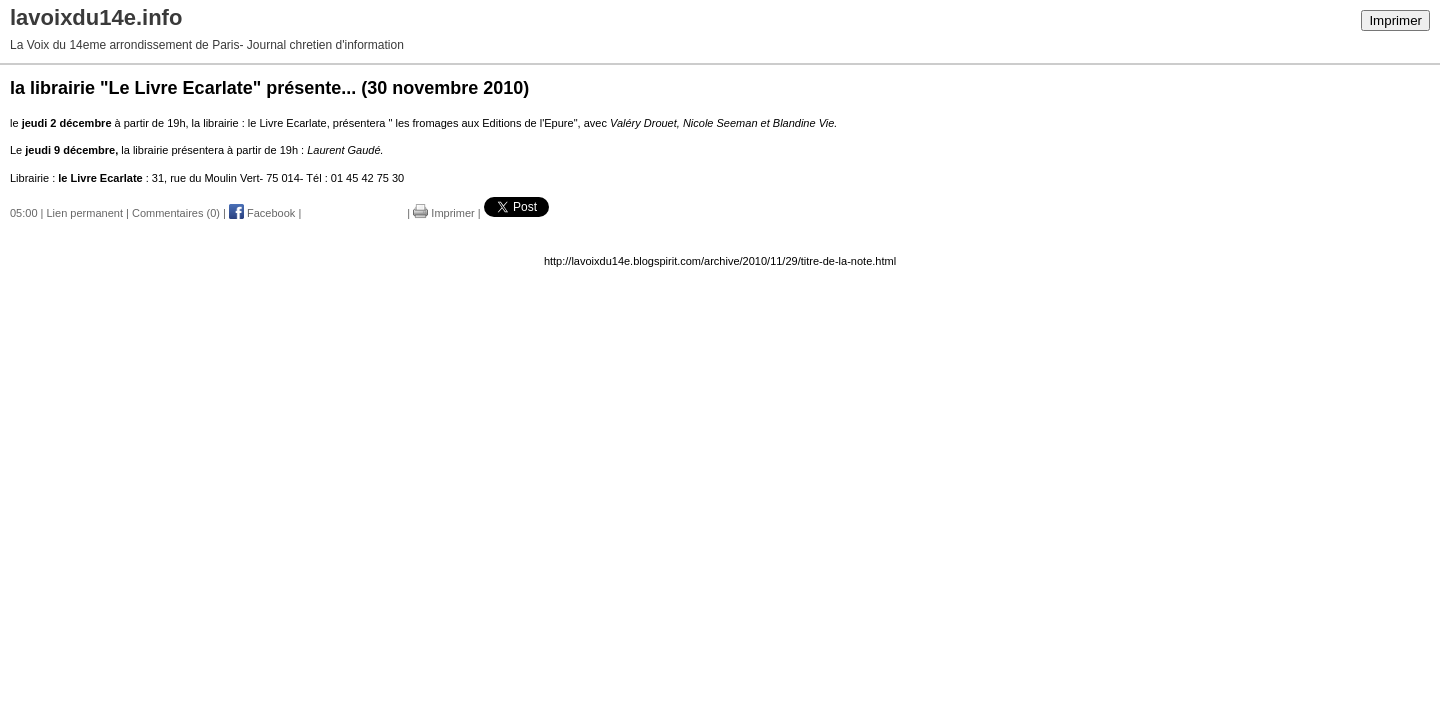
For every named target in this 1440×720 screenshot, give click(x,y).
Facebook (262, 213)
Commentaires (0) (176, 213)
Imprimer (1395, 20)
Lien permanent (85, 213)
